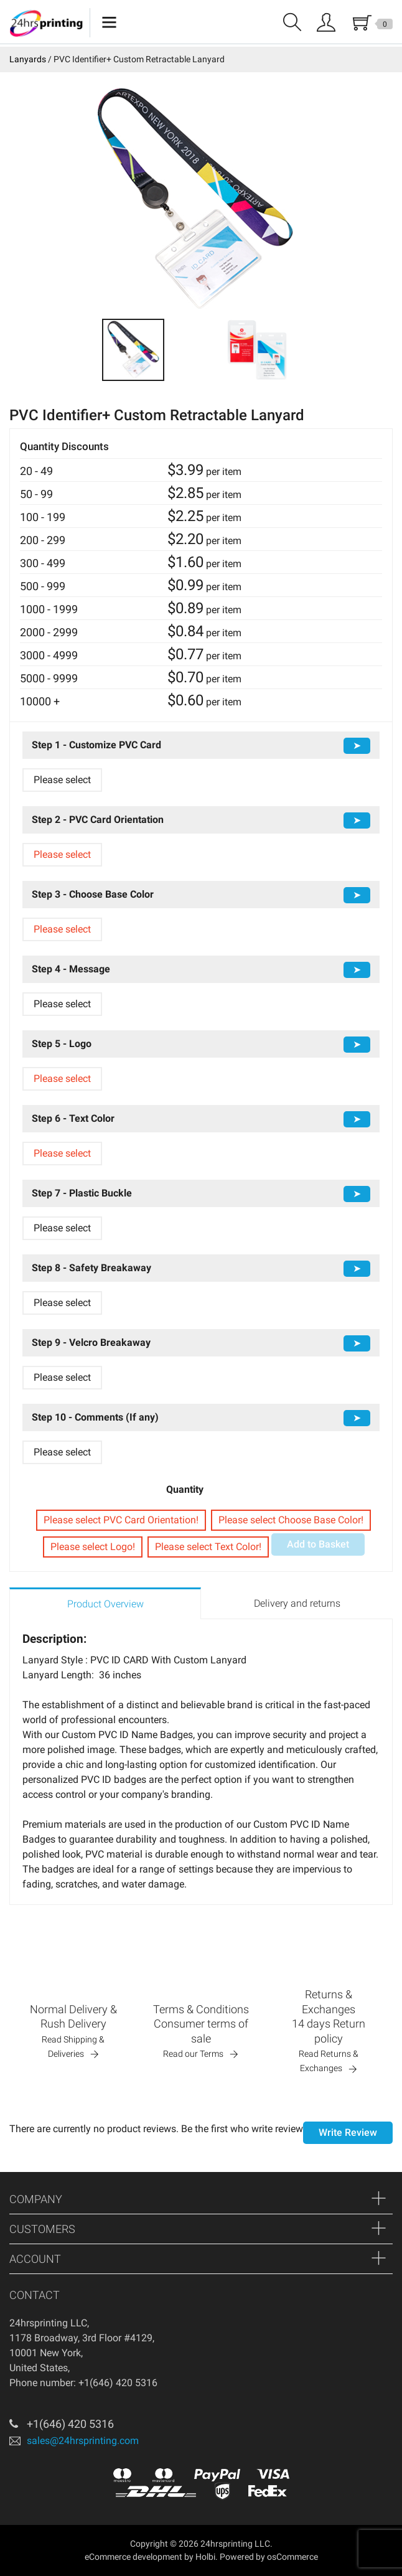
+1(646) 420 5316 (70, 2423)
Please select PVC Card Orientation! (121, 1520)
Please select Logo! (92, 1547)
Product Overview (105, 1604)
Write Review (348, 2132)
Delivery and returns (297, 1603)
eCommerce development (133, 2557)
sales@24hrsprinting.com (83, 2441)
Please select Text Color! (208, 1547)
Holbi (205, 2557)
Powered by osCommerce (269, 2557)
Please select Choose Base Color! (290, 1520)
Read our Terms (193, 2054)
